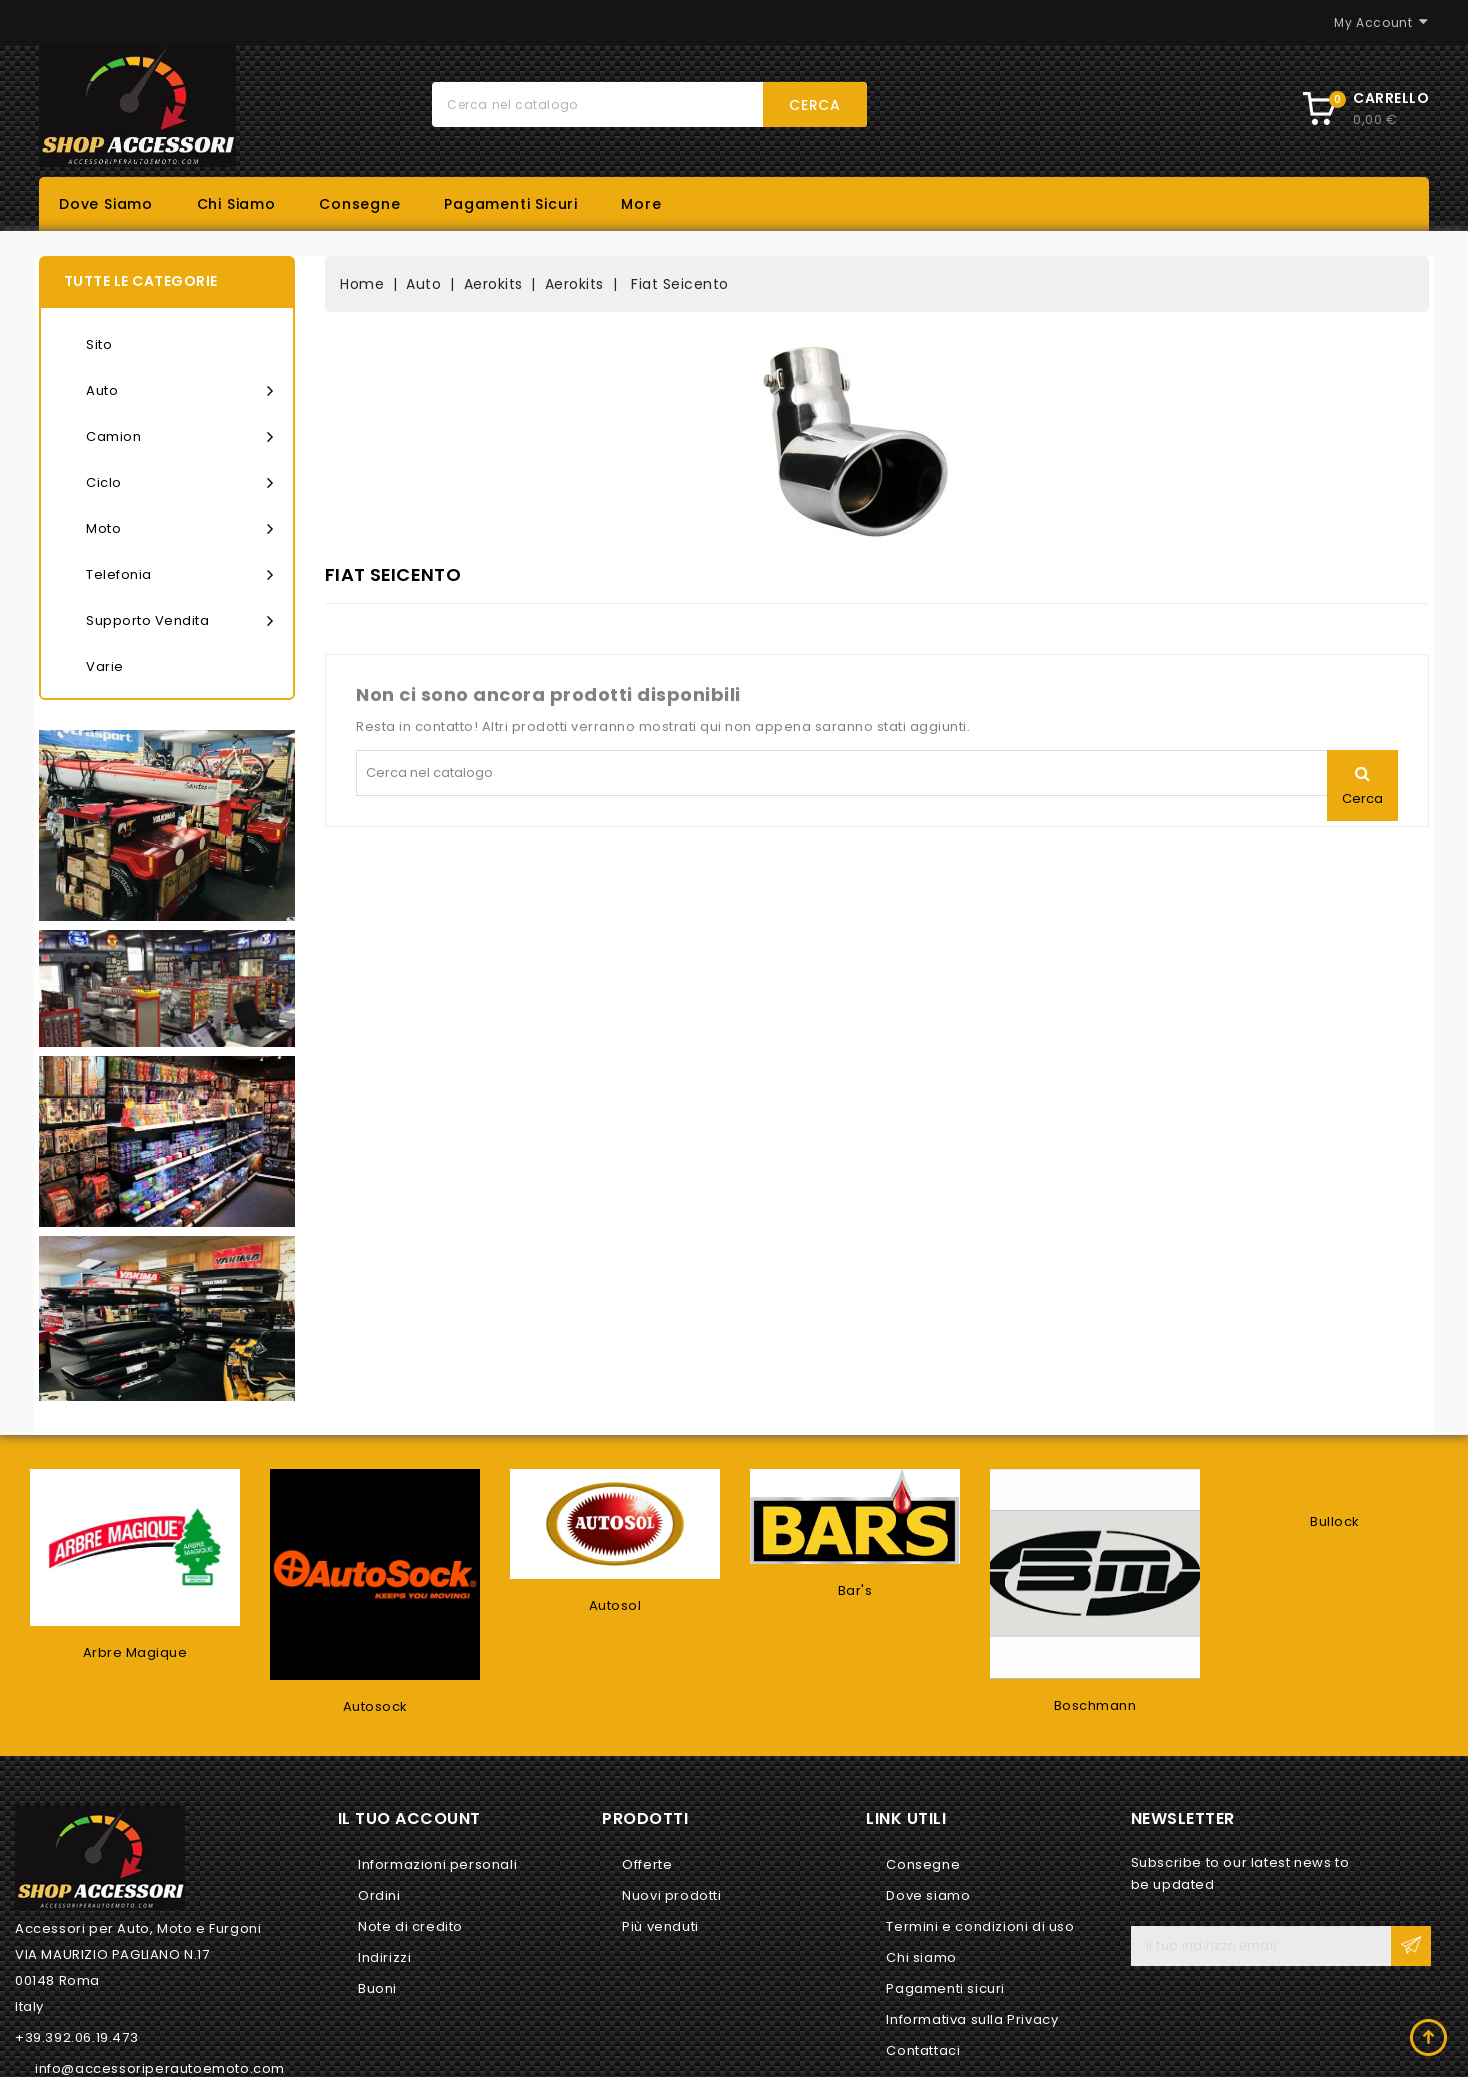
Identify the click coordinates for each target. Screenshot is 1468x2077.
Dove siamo (106, 204)
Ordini (379, 1895)
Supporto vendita (179, 621)
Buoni (377, 1988)
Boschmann (1095, 1705)
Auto (179, 391)
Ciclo (179, 483)
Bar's (855, 1590)
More (641, 204)
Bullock (1335, 1521)
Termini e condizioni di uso (980, 1926)
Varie (105, 666)
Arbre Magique (135, 1652)
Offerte (647, 1864)
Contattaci (923, 2050)
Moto (179, 529)
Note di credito (410, 1926)
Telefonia (179, 575)
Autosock (375, 1706)
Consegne (359, 204)
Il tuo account (409, 1818)
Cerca (815, 105)
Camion (179, 437)
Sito (99, 344)
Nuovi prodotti (671, 1895)
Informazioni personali (437, 1864)
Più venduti (660, 1926)
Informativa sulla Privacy (972, 2019)
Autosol (615, 1605)
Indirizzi (384, 1957)
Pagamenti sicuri (511, 204)
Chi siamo (236, 204)
